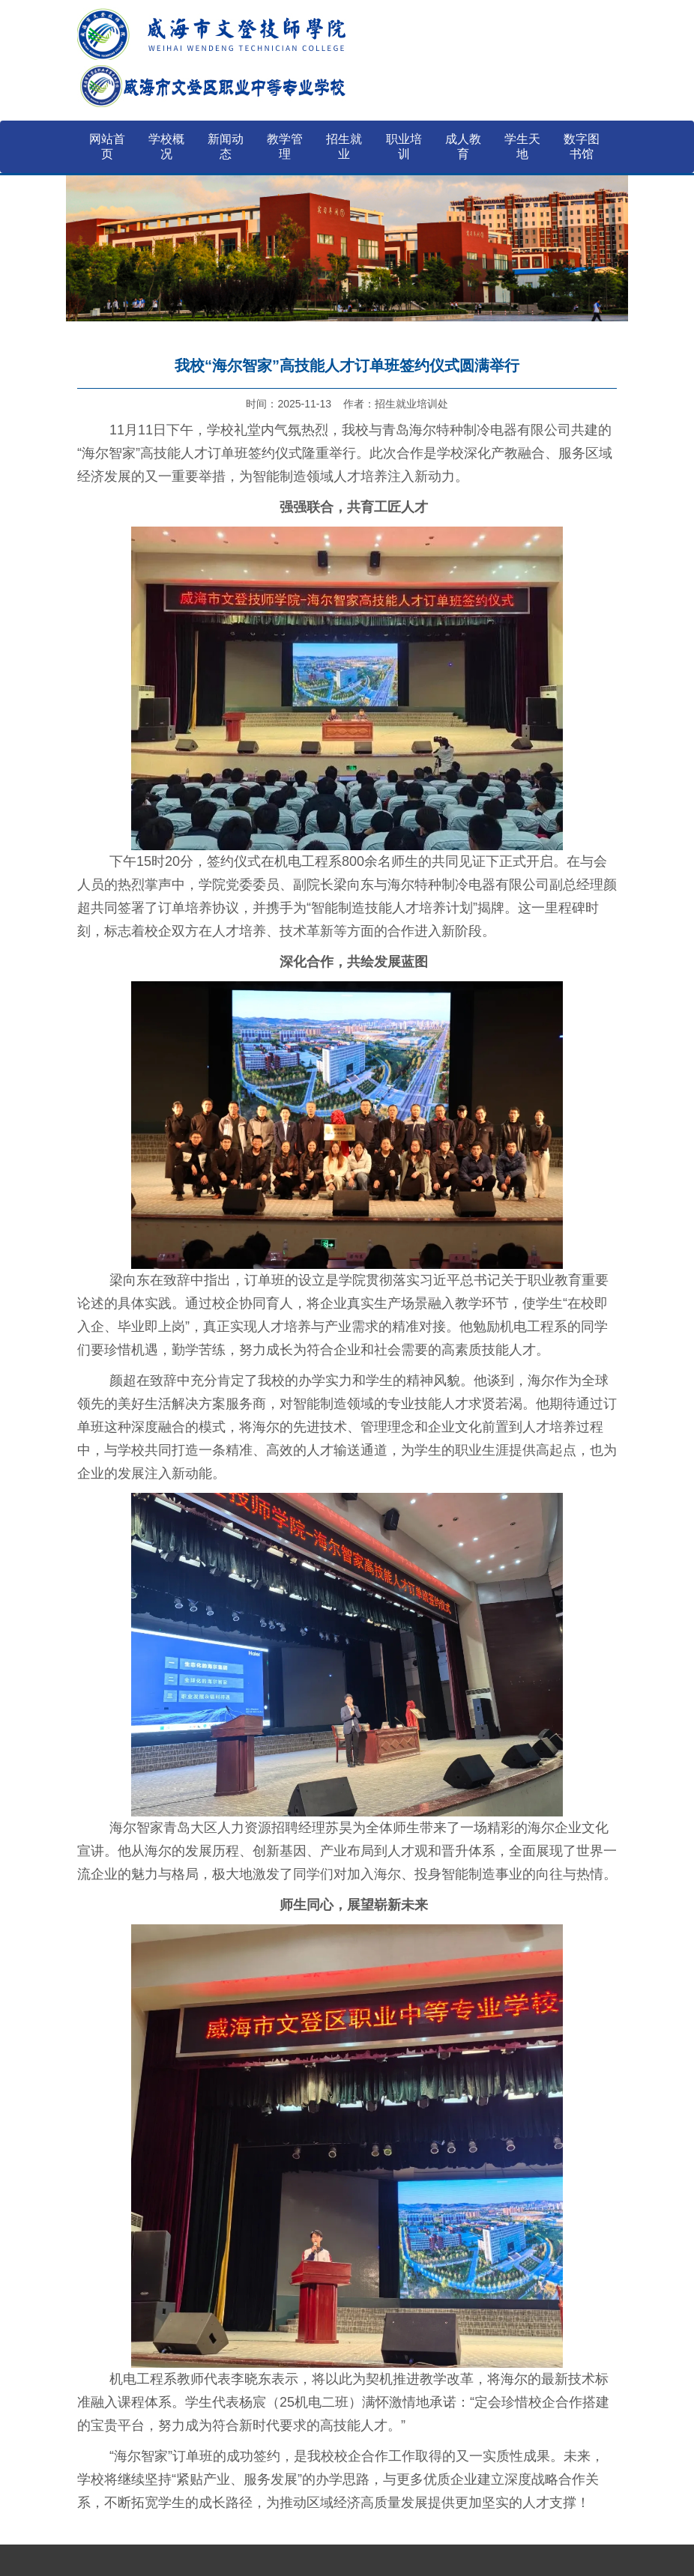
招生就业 (344, 146)
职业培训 (404, 146)
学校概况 (166, 146)
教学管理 (285, 146)
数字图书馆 (582, 146)
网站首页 (107, 146)
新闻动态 (226, 146)
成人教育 (463, 146)
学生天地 (522, 146)
